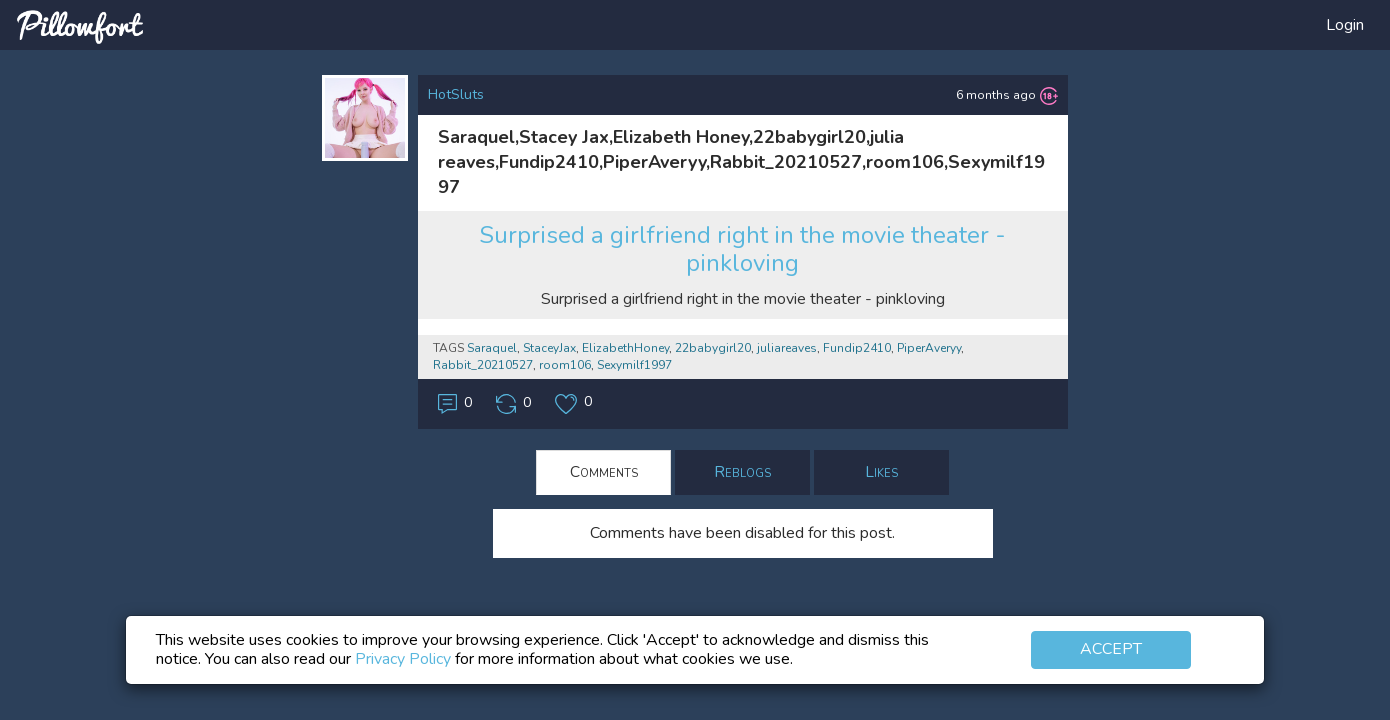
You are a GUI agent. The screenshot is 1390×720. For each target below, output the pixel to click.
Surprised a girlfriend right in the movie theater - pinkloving (742, 249)
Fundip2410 (857, 348)
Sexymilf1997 (634, 365)
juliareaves (787, 348)
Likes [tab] (881, 472)
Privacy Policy (403, 659)
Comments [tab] (604, 472)
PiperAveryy (929, 348)
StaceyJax (549, 348)
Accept (1111, 649)
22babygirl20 (713, 348)
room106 (565, 365)
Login (1345, 25)
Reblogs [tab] (742, 472)
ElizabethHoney (625, 348)
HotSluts (456, 94)
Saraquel (492, 348)
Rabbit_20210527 (483, 365)
